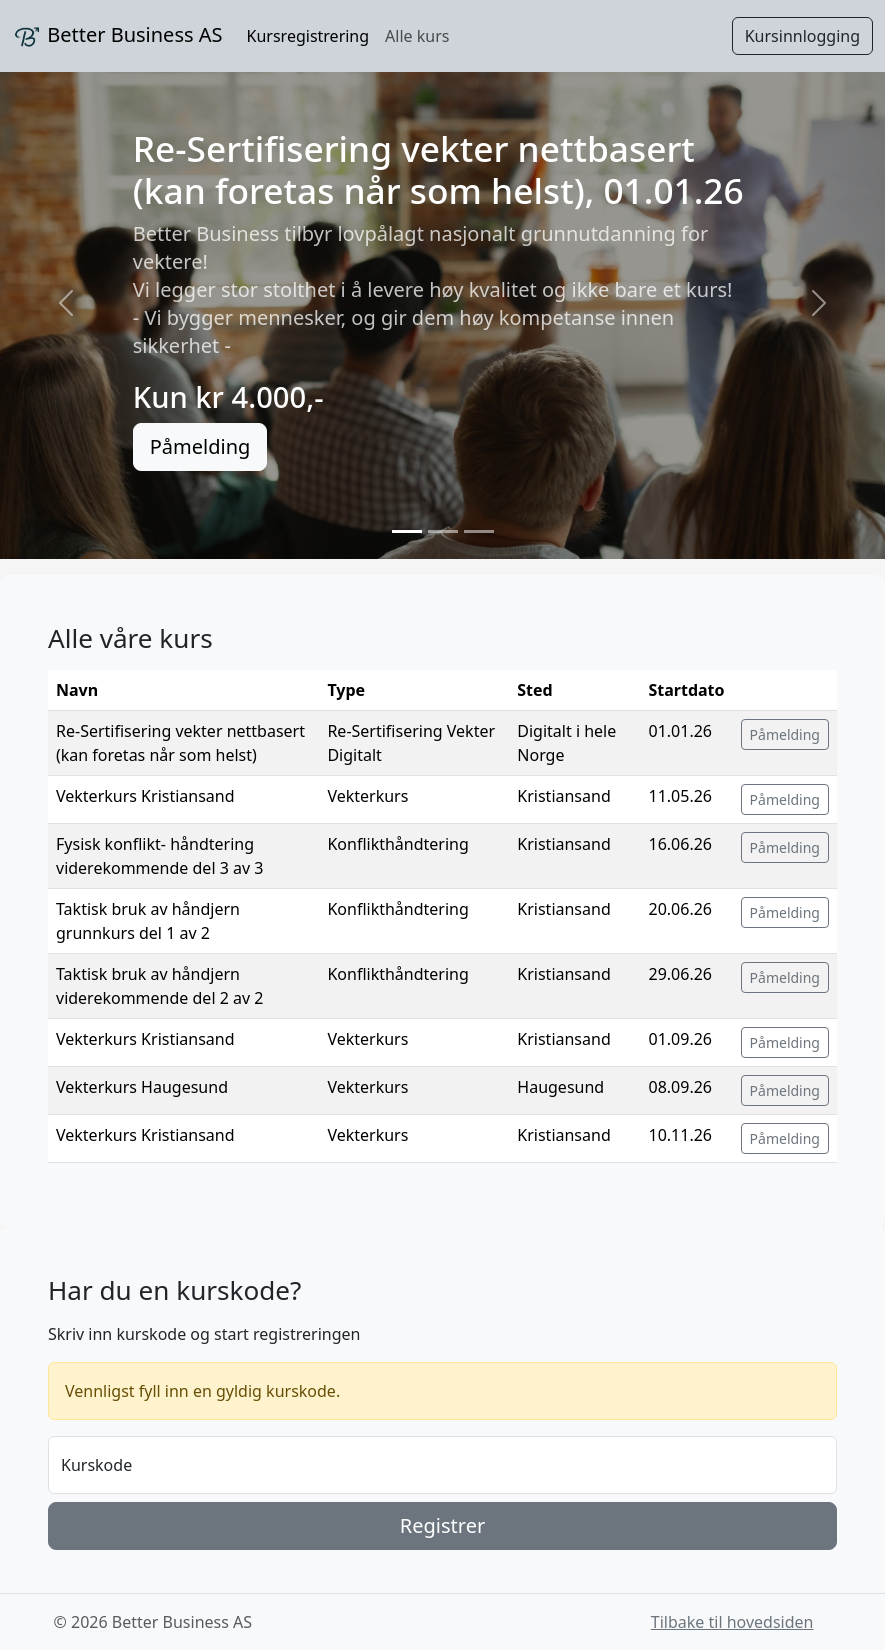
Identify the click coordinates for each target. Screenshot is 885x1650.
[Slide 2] (443, 531)
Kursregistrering (308, 36)
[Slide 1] (407, 531)
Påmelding (200, 446)
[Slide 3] (479, 531)
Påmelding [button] (785, 734)
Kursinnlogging (802, 36)
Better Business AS (117, 36)
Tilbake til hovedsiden (732, 1622)
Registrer (442, 1525)
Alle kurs (417, 36)
